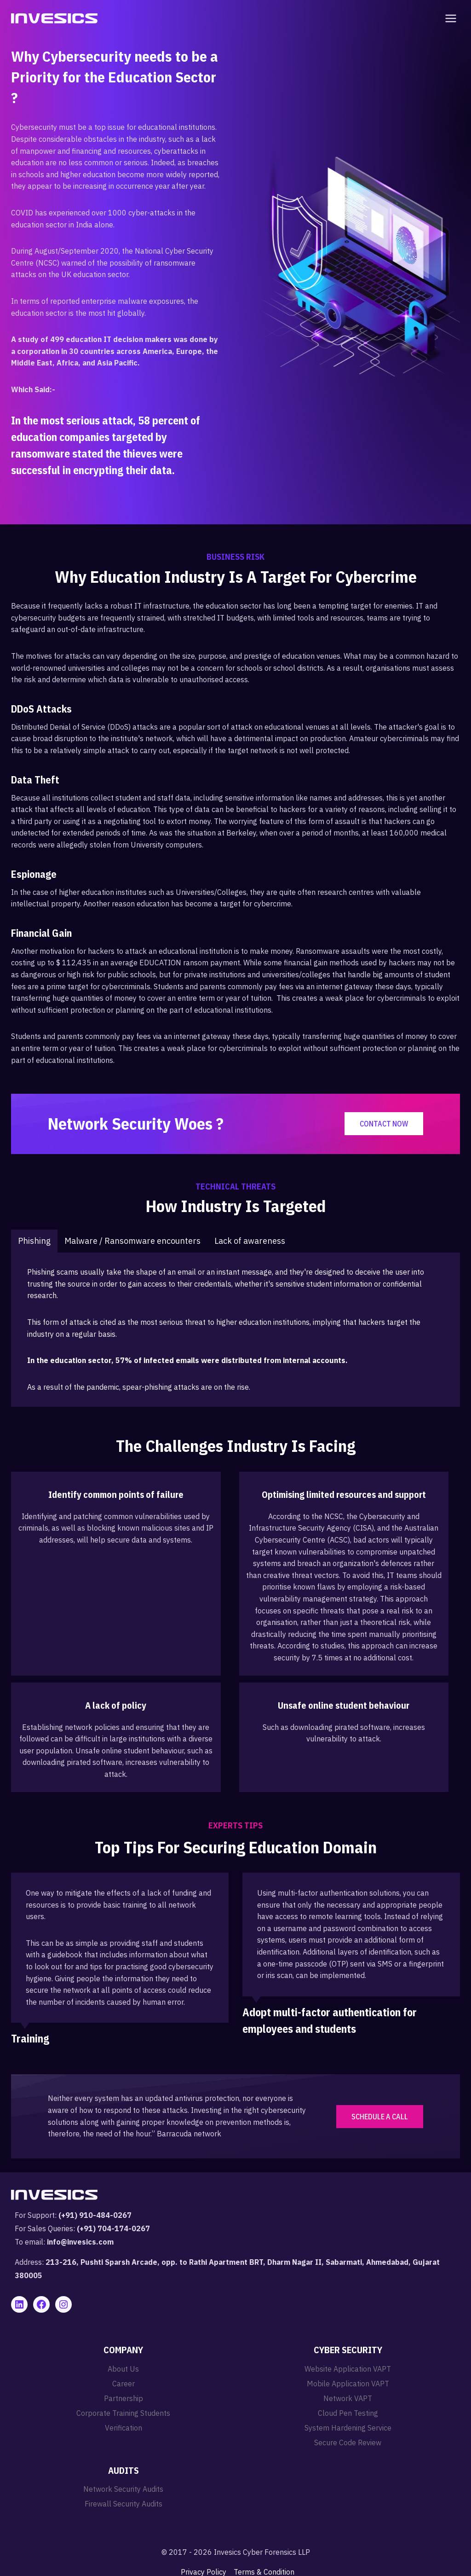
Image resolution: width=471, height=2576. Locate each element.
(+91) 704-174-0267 (113, 2228)
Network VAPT (347, 2398)
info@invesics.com (80, 2241)
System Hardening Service (347, 2427)
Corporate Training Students (123, 2413)
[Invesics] (54, 18)
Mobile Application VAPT (348, 2383)
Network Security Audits (123, 2489)
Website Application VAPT (347, 2368)
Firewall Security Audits (123, 2503)
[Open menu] (449, 18)
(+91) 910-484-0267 (95, 2215)
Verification (123, 2427)
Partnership (123, 2398)
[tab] (34, 1241)
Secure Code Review (347, 2442)
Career (123, 2383)
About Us (123, 2368)
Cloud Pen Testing (348, 2413)
